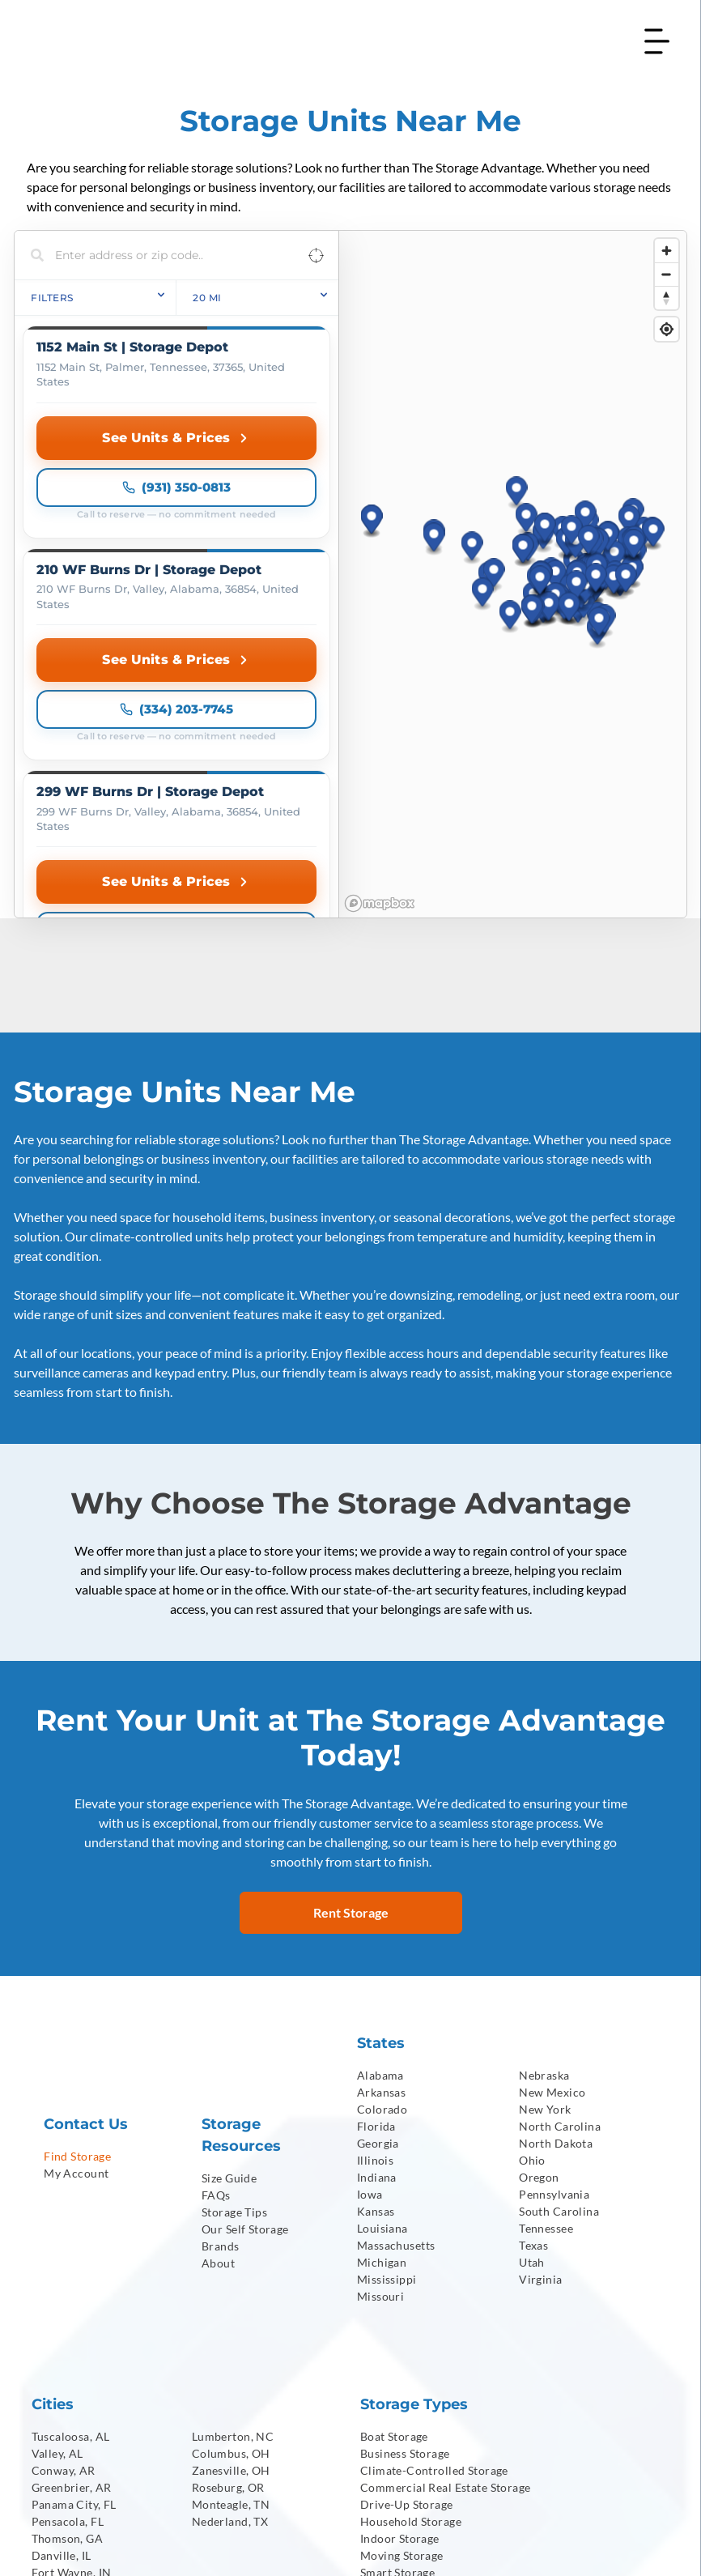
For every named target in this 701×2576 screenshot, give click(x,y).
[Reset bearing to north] (666, 297)
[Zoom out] (666, 274)
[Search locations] (164, 255)
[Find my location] (666, 329)
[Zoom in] (666, 250)
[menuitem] (111, 1872)
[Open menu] (656, 41)
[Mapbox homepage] (379, 620)
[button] (517, 351)
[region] (512, 432)
